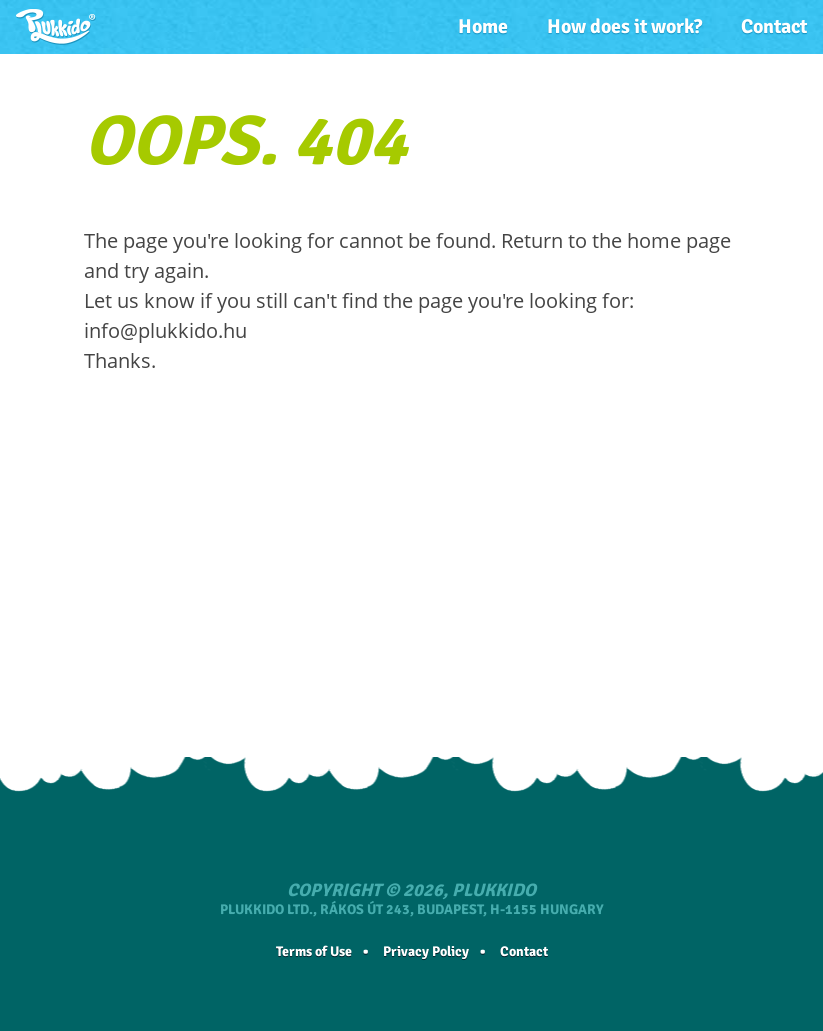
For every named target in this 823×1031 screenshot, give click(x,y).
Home (483, 26)
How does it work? (624, 26)
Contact (774, 26)
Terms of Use (314, 951)
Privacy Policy (426, 951)
